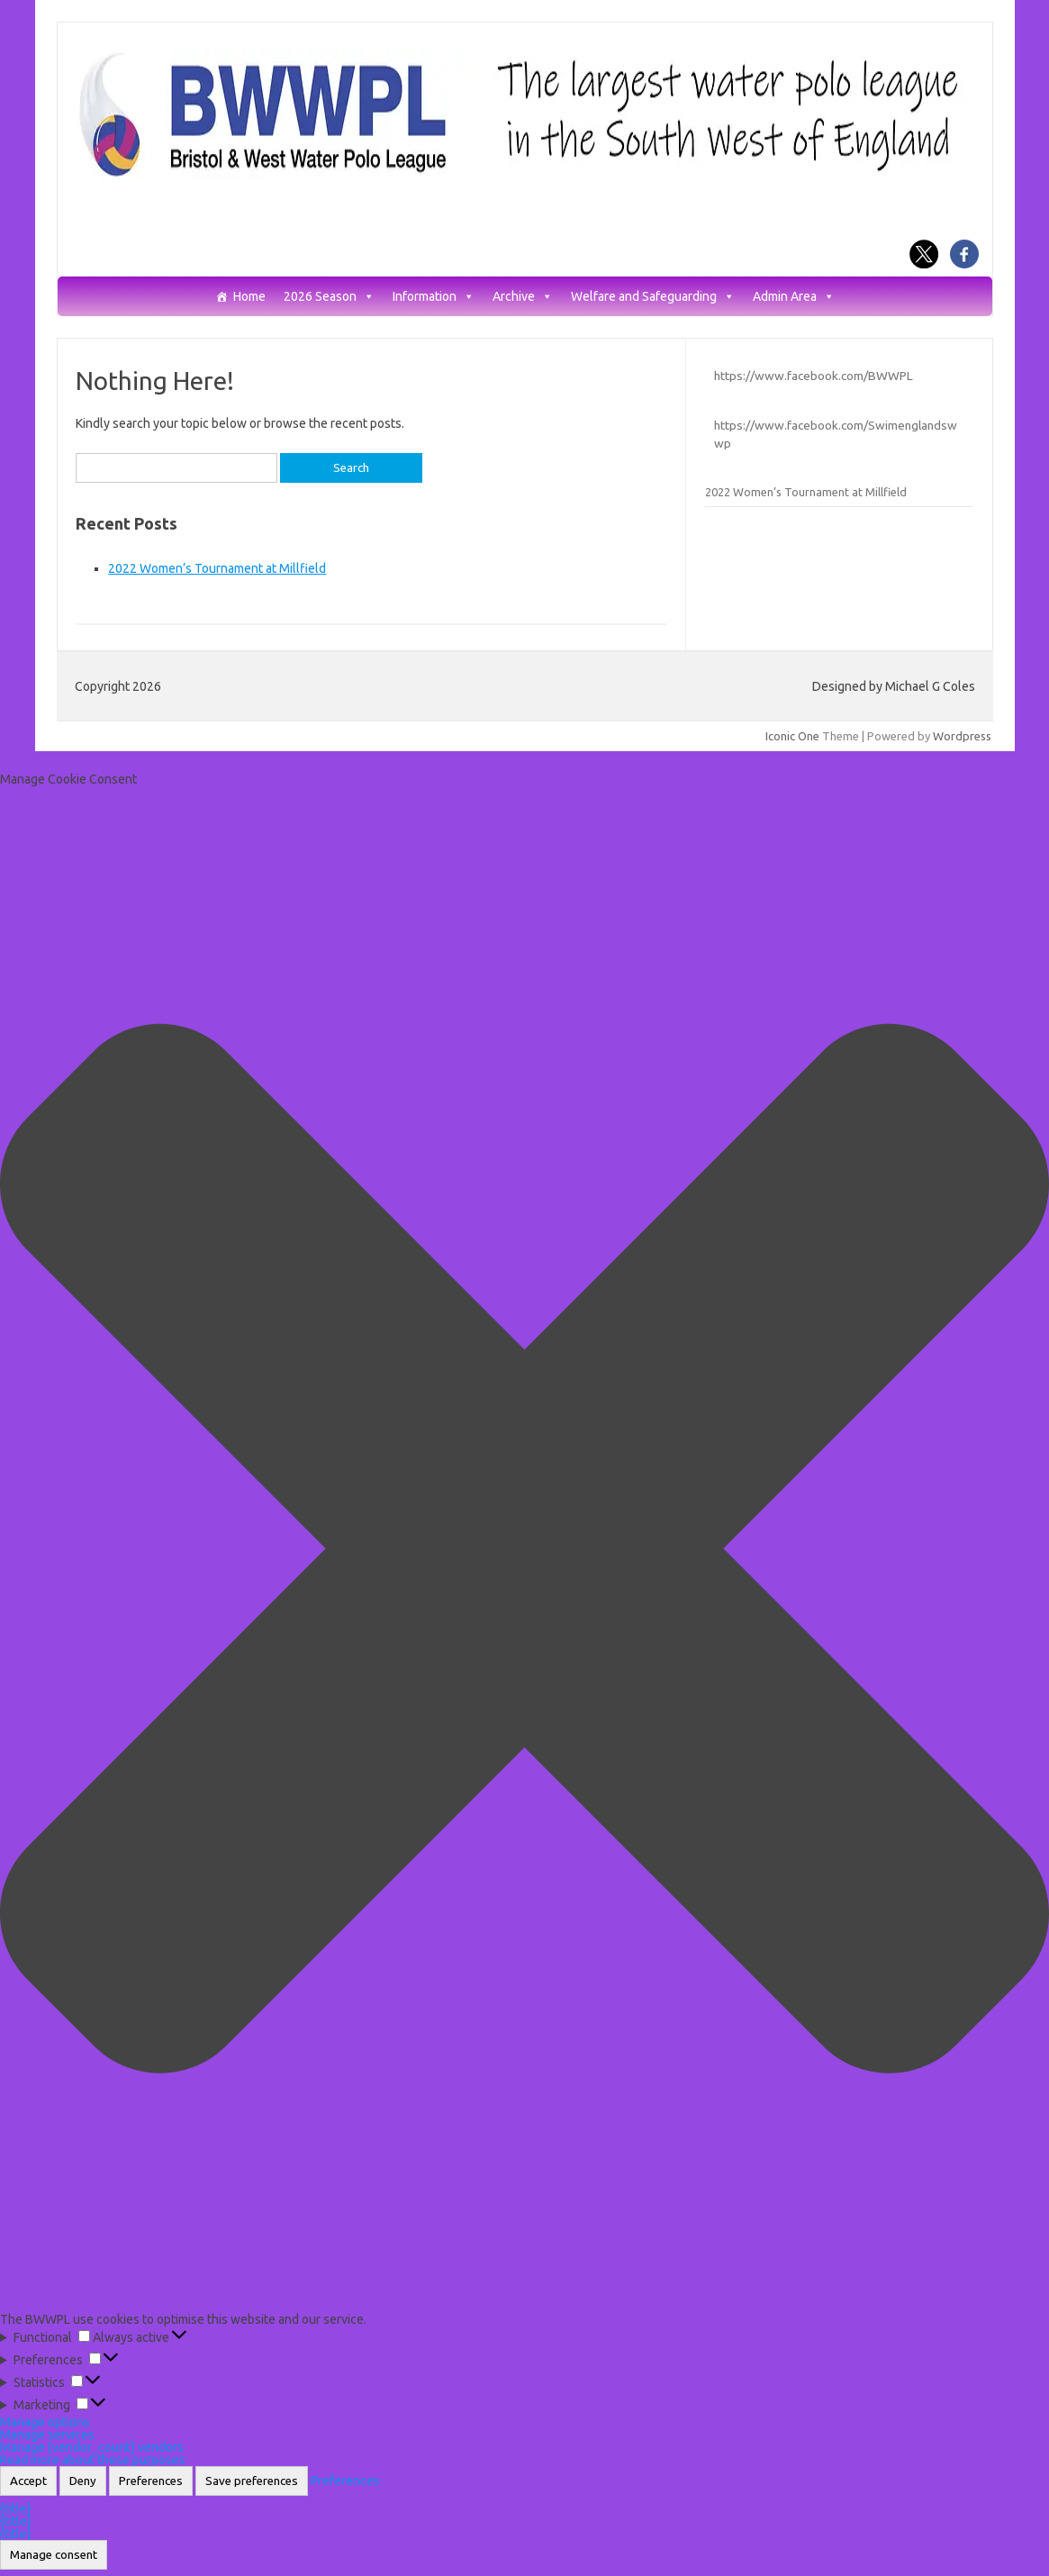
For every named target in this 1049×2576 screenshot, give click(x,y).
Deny (82, 2481)
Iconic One (792, 736)
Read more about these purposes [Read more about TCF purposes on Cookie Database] (92, 2460)
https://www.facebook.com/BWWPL (813, 375)
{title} (16, 2508)
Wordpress (962, 736)
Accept (28, 2481)
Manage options (45, 2422)
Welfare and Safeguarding (653, 297)
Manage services (47, 2434)
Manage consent (53, 2555)
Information (434, 297)
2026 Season (329, 297)
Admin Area (794, 297)
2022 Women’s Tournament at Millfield (217, 568)
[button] (524, 1549)
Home (249, 297)
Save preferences (251, 2481)
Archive (523, 297)
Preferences (151, 2481)
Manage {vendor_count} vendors (92, 2447)
